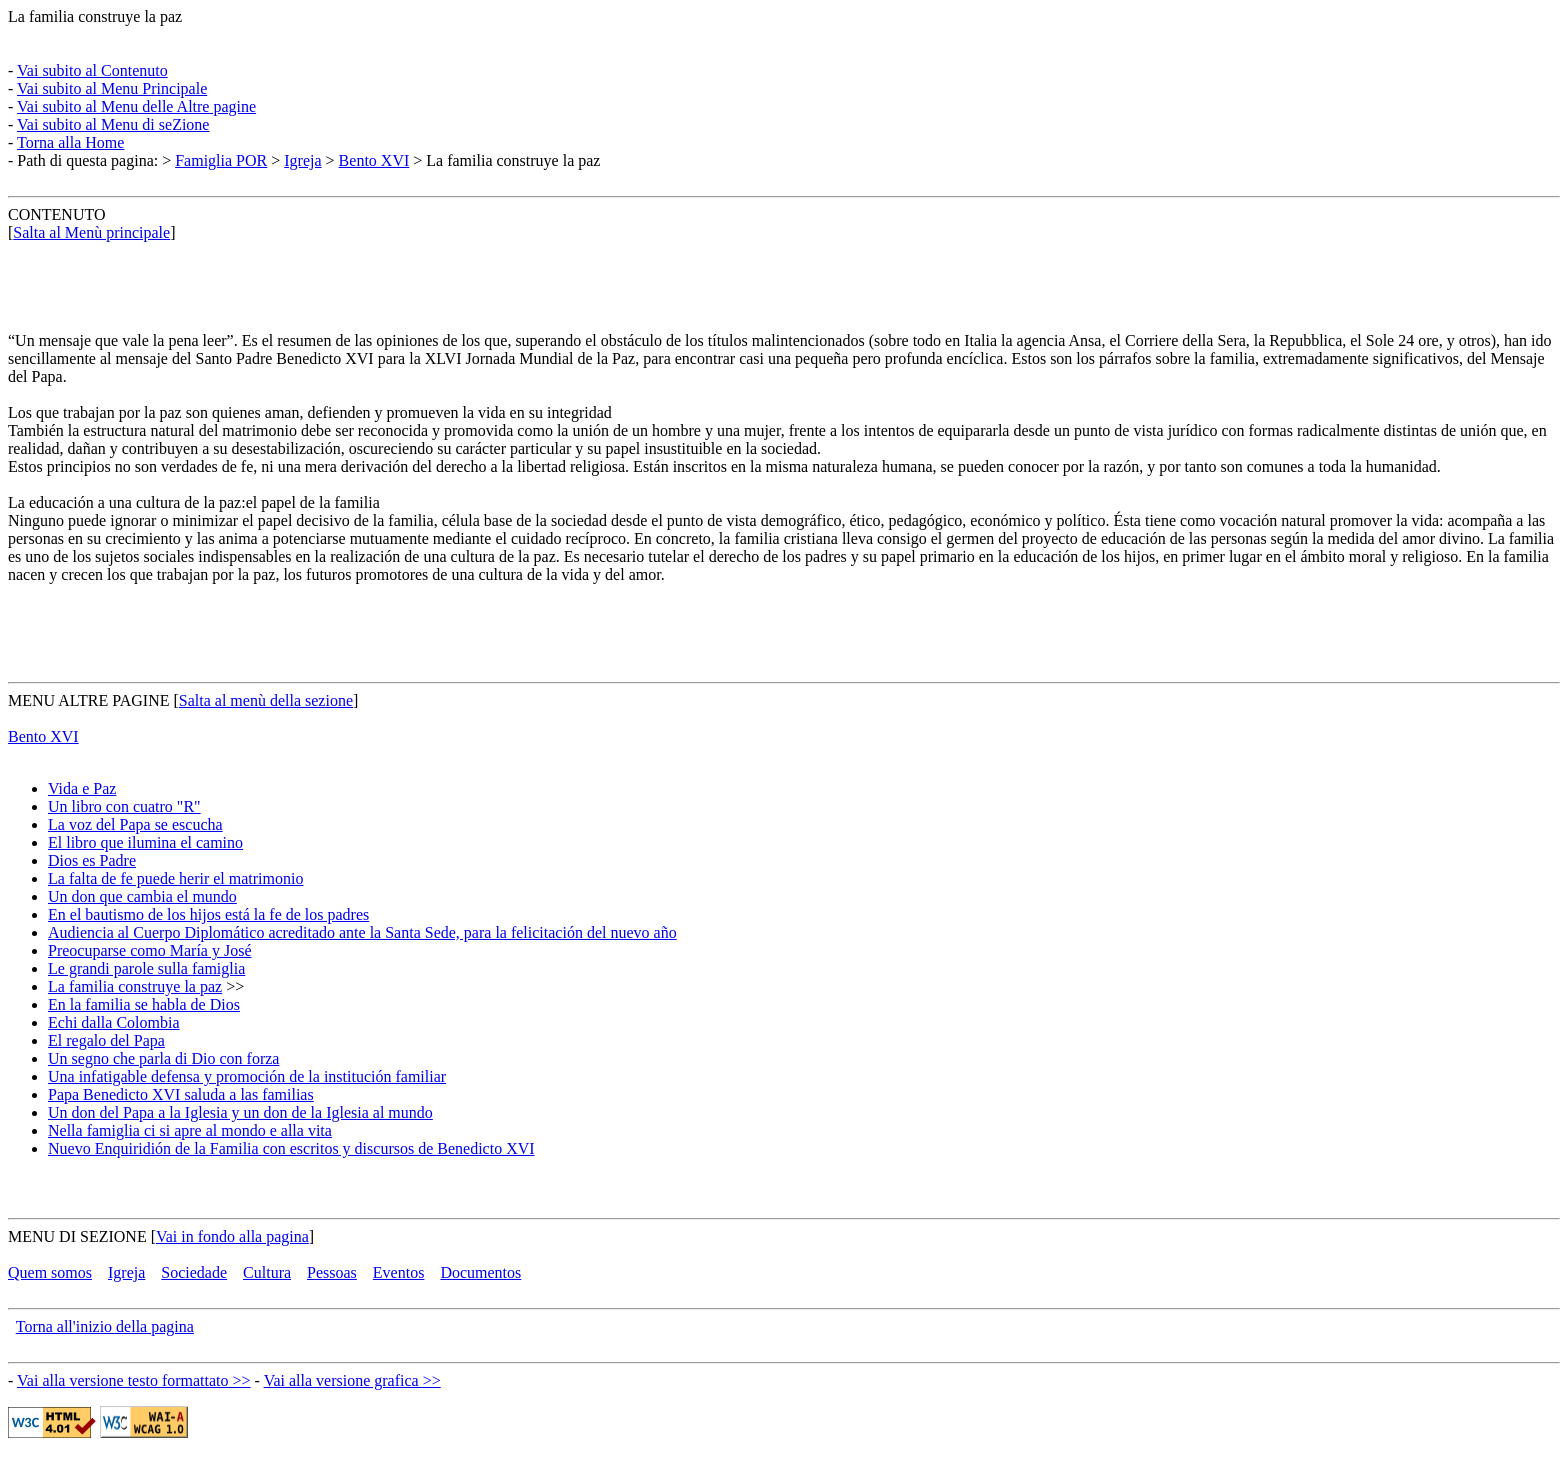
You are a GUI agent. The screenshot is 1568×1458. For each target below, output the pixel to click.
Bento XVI (374, 160)
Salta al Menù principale (91, 232)
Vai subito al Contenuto (92, 70)
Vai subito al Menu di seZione (113, 124)
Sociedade (194, 1272)
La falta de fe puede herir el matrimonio (175, 878)
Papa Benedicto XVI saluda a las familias (181, 1094)
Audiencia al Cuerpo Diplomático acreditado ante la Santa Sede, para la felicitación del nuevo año (362, 932)
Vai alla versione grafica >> (352, 1380)
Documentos (480, 1272)
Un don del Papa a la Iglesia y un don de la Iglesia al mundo (240, 1112)
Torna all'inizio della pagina (105, 1326)
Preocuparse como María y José (150, 950)
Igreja (302, 160)
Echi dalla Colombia (114, 1022)
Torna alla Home (70, 142)
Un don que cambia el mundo (142, 896)
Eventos (399, 1272)
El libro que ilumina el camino (145, 842)
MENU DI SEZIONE (77, 1236)
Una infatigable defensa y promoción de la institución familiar (247, 1076)
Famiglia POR (221, 160)
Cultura (267, 1272)
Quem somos (50, 1272)
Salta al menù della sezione (266, 700)
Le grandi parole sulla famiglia (146, 968)
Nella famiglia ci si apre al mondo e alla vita (190, 1130)
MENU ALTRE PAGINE (89, 700)
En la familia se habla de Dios (144, 1004)
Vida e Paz (82, 788)
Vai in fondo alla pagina (232, 1236)
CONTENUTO (56, 214)
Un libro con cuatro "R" (124, 806)
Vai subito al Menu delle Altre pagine (136, 106)
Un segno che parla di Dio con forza (163, 1058)
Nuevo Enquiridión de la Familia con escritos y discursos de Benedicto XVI (291, 1148)
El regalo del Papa (106, 1040)
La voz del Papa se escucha (135, 824)
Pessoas (332, 1272)
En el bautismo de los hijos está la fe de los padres (208, 914)
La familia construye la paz (95, 16)
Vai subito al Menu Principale (112, 88)
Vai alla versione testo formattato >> (134, 1380)
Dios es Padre (92, 860)
